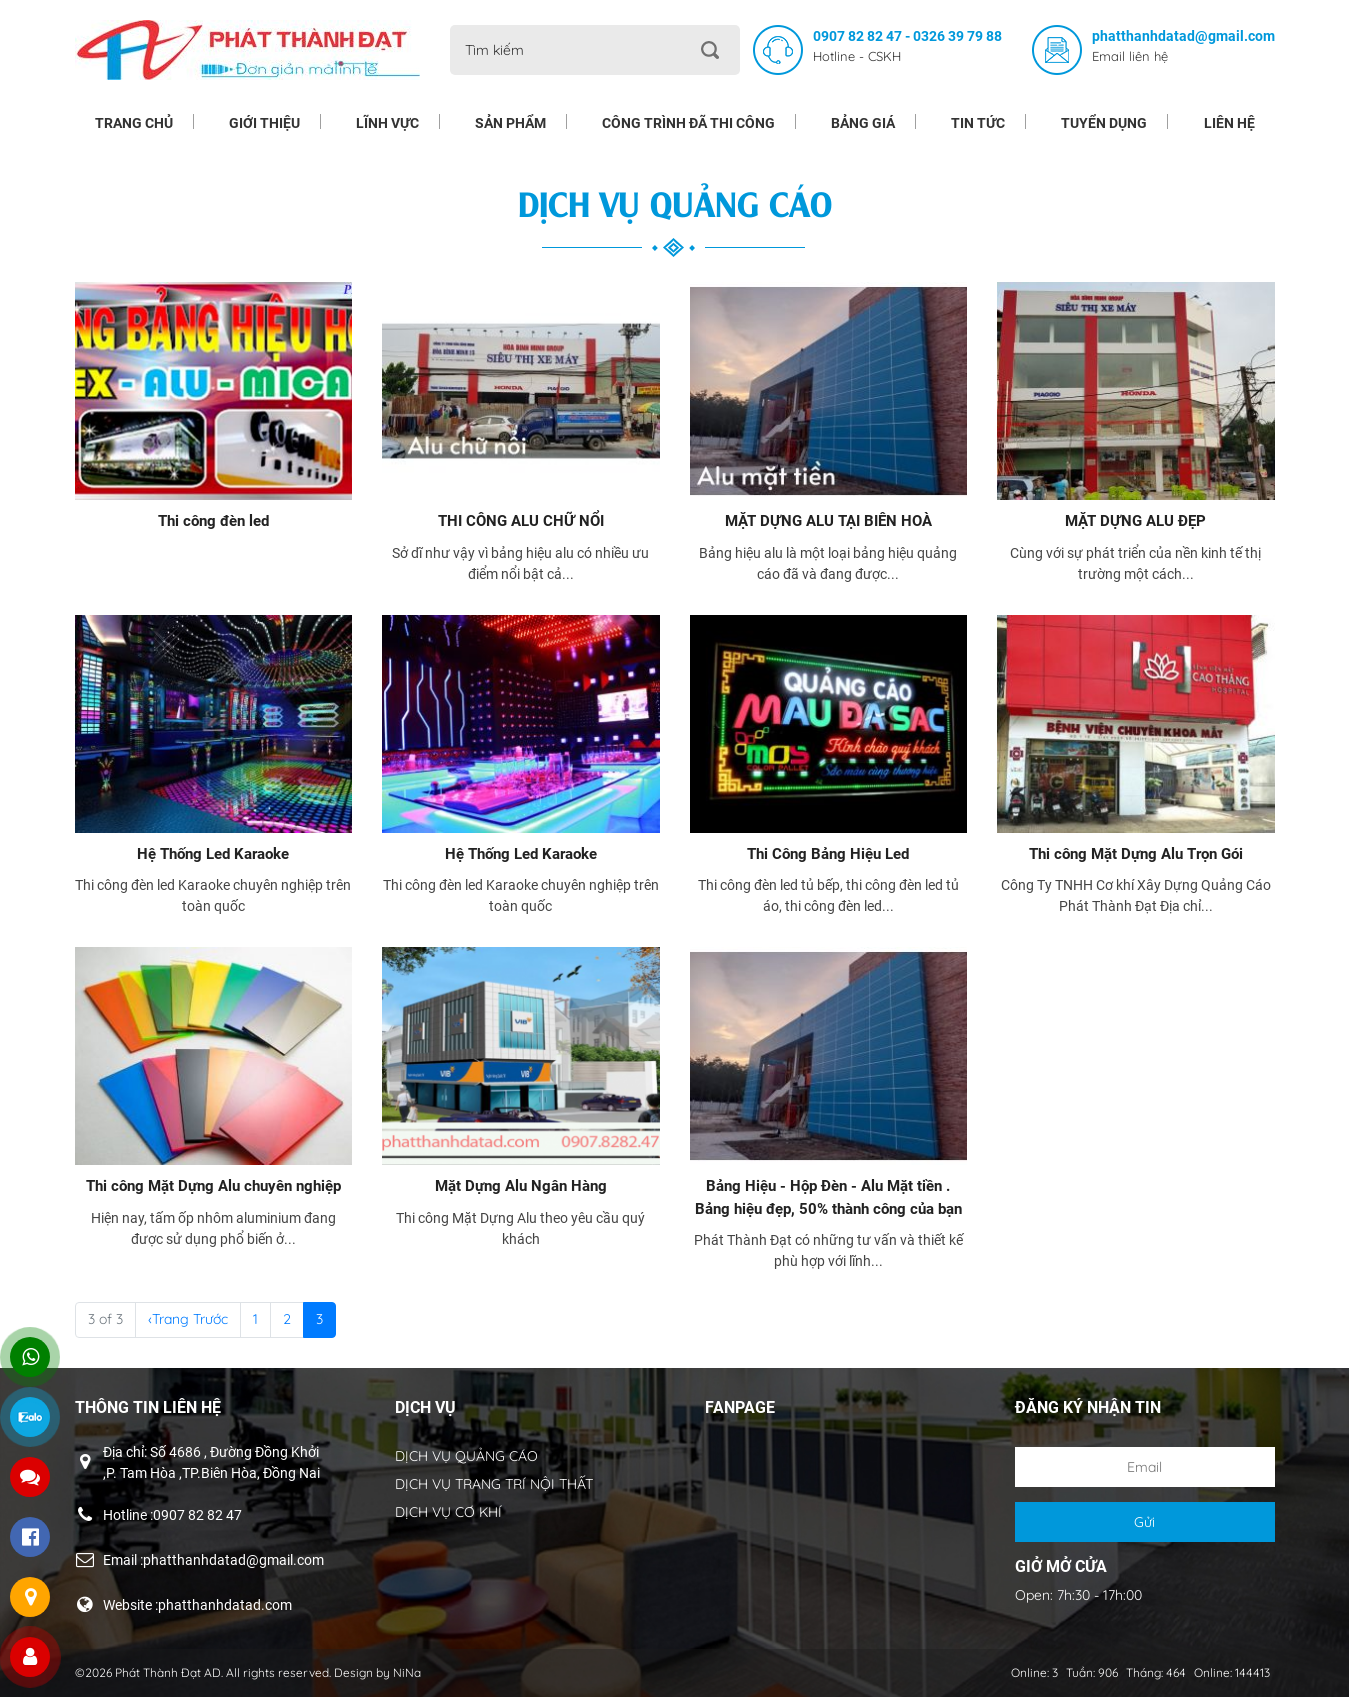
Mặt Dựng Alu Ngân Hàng (521, 1186)
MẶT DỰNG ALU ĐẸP (1135, 521)
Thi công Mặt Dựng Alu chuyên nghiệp (213, 1186)
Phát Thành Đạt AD (168, 1672)
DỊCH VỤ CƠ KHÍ (448, 1512)
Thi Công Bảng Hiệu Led (828, 854)
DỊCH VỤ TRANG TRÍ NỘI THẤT (494, 1484)
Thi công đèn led (213, 521)
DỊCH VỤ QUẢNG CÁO (466, 1456)
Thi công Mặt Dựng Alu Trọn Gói (1136, 854)
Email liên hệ (1130, 56)
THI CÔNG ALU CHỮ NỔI (521, 521)
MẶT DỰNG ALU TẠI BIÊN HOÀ (828, 521)
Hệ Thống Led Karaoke (213, 854)
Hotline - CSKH (857, 56)
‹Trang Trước (188, 1319)
